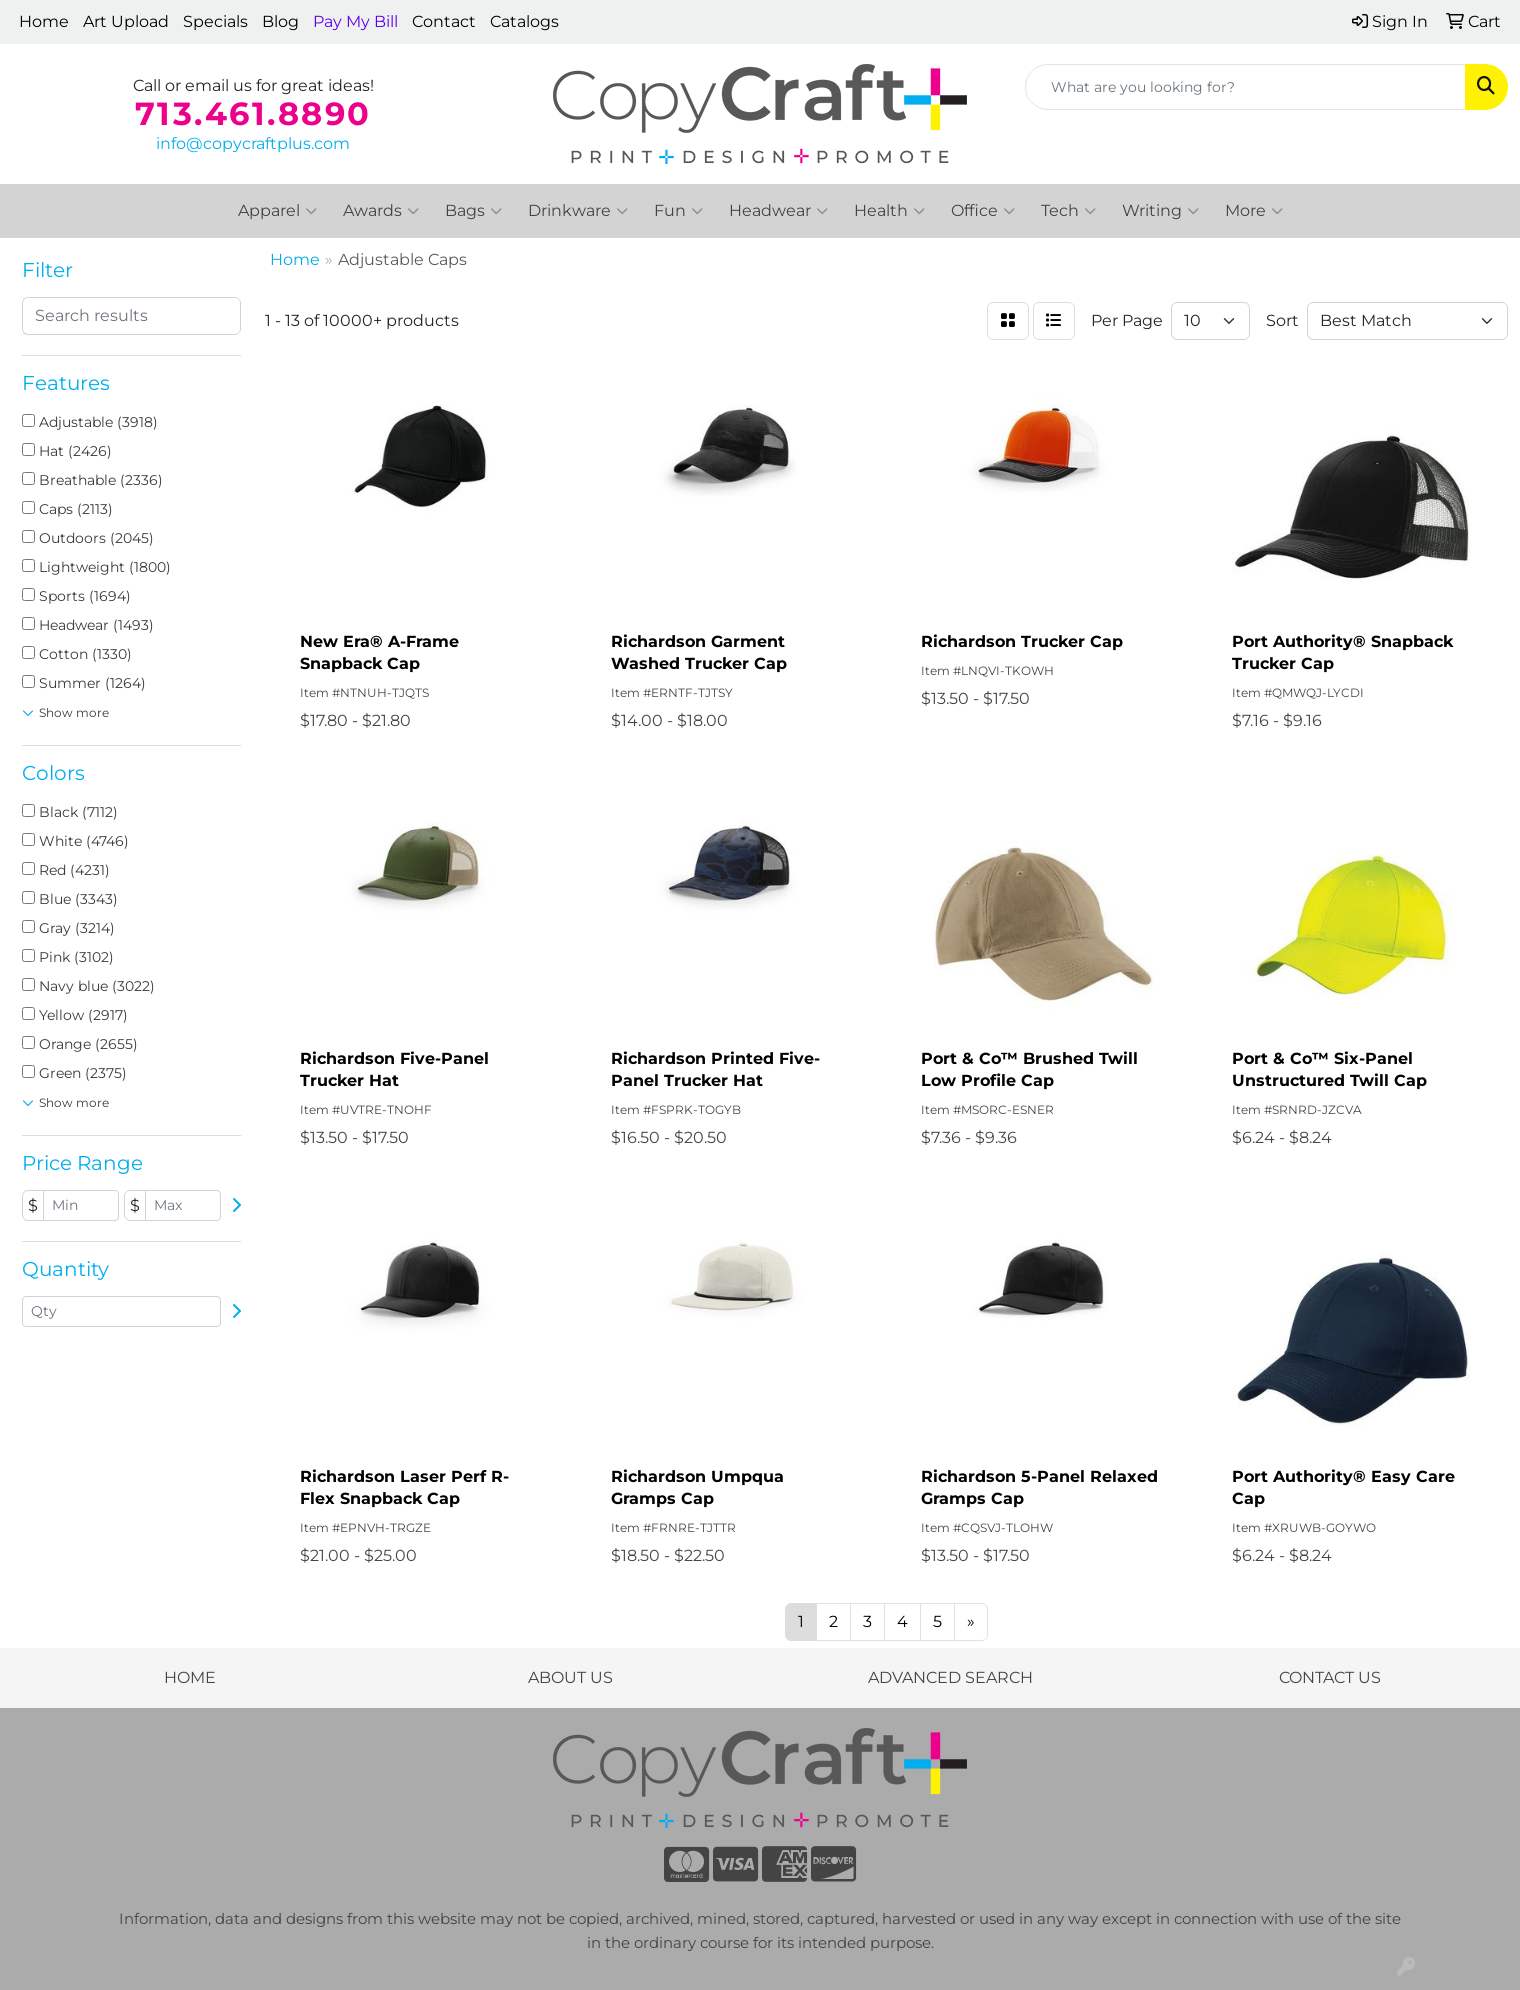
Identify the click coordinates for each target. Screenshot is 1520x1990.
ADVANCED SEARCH (950, 1677)
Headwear (778, 211)
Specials (215, 21)
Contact (444, 21)
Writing (1160, 211)
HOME (190, 1677)
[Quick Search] (1245, 87)
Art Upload (126, 21)
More (1254, 211)
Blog (280, 21)
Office (983, 211)
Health (889, 211)
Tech (1068, 211)
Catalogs (524, 21)
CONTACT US (1330, 1677)
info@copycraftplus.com (253, 143)
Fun (678, 211)
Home (44, 21)
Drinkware (578, 211)
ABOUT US (570, 1677)
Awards (381, 211)
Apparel (277, 211)
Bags (473, 211)
